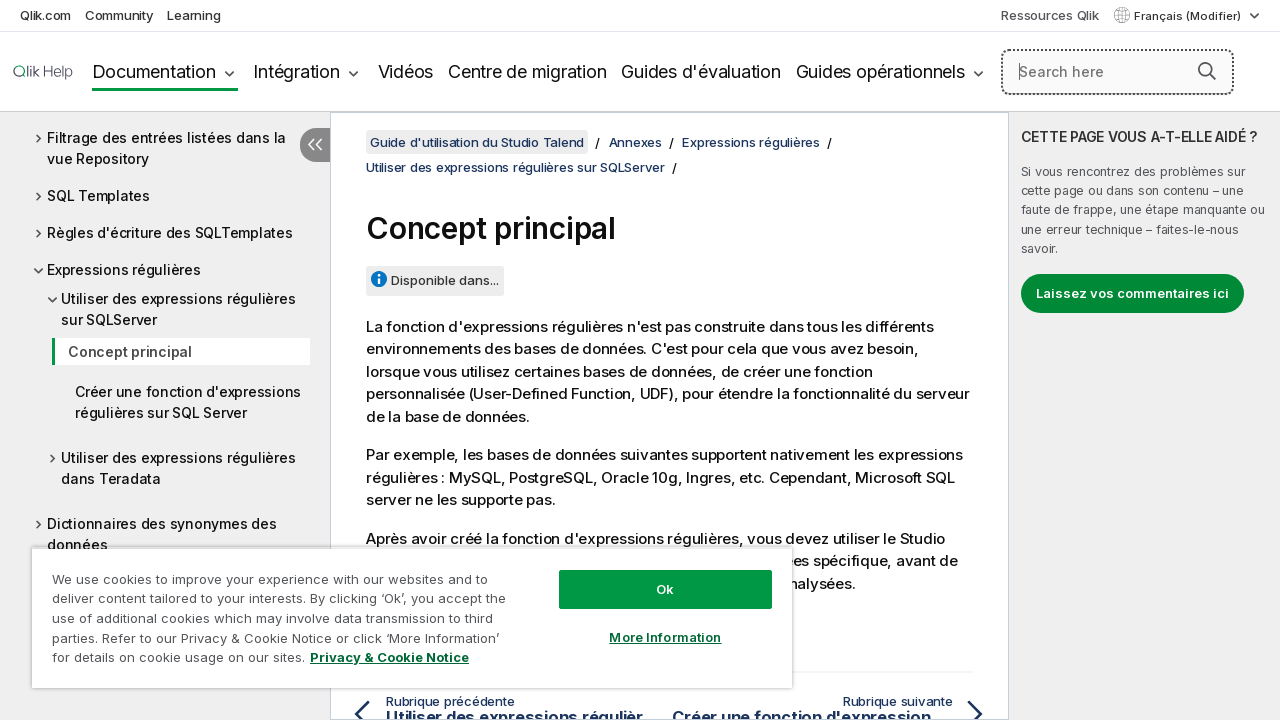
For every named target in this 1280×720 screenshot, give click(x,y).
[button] (1207, 71)
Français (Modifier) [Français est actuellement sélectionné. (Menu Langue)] (1189, 16)
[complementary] (1144, 416)
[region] (403, 610)
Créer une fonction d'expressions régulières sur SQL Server (188, 402)
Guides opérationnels (880, 71)
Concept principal (130, 351)
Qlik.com (45, 15)
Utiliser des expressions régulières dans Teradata (178, 468)
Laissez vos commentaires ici (1132, 293)
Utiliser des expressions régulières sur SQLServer (178, 309)
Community (119, 15)
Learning (193, 15)
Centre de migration (527, 71)
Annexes (635, 142)
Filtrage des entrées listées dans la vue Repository (166, 148)
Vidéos (406, 71)
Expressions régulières (124, 269)
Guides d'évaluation (700, 71)
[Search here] (1117, 72)
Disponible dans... (445, 280)
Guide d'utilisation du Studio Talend (477, 142)
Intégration (296, 71)
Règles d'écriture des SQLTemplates (170, 232)
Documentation (154, 71)
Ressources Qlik (1049, 15)
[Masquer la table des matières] (315, 145)
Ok (650, 574)
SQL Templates (98, 195)
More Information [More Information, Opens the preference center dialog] (650, 622)
